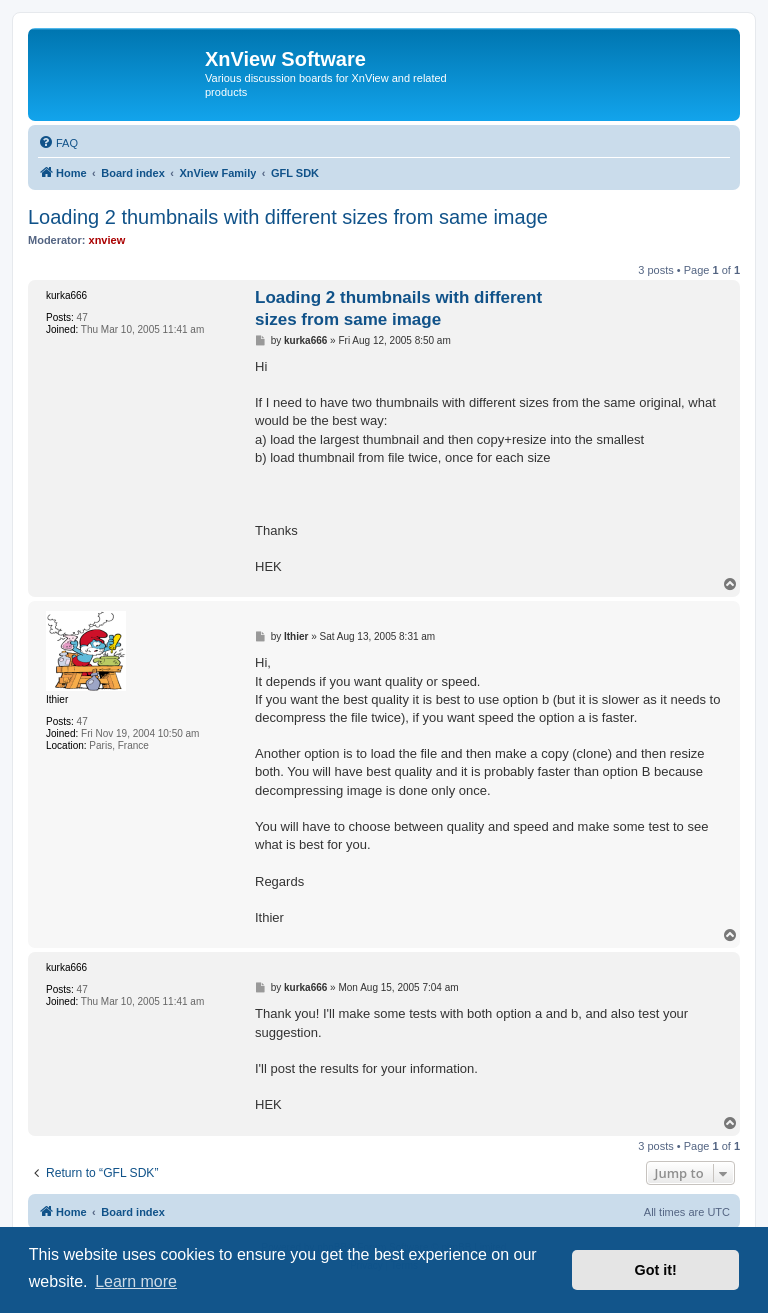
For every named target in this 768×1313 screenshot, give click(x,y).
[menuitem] (58, 143)
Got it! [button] (656, 1270)
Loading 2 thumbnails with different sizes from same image (288, 217)
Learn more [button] (136, 1281)
